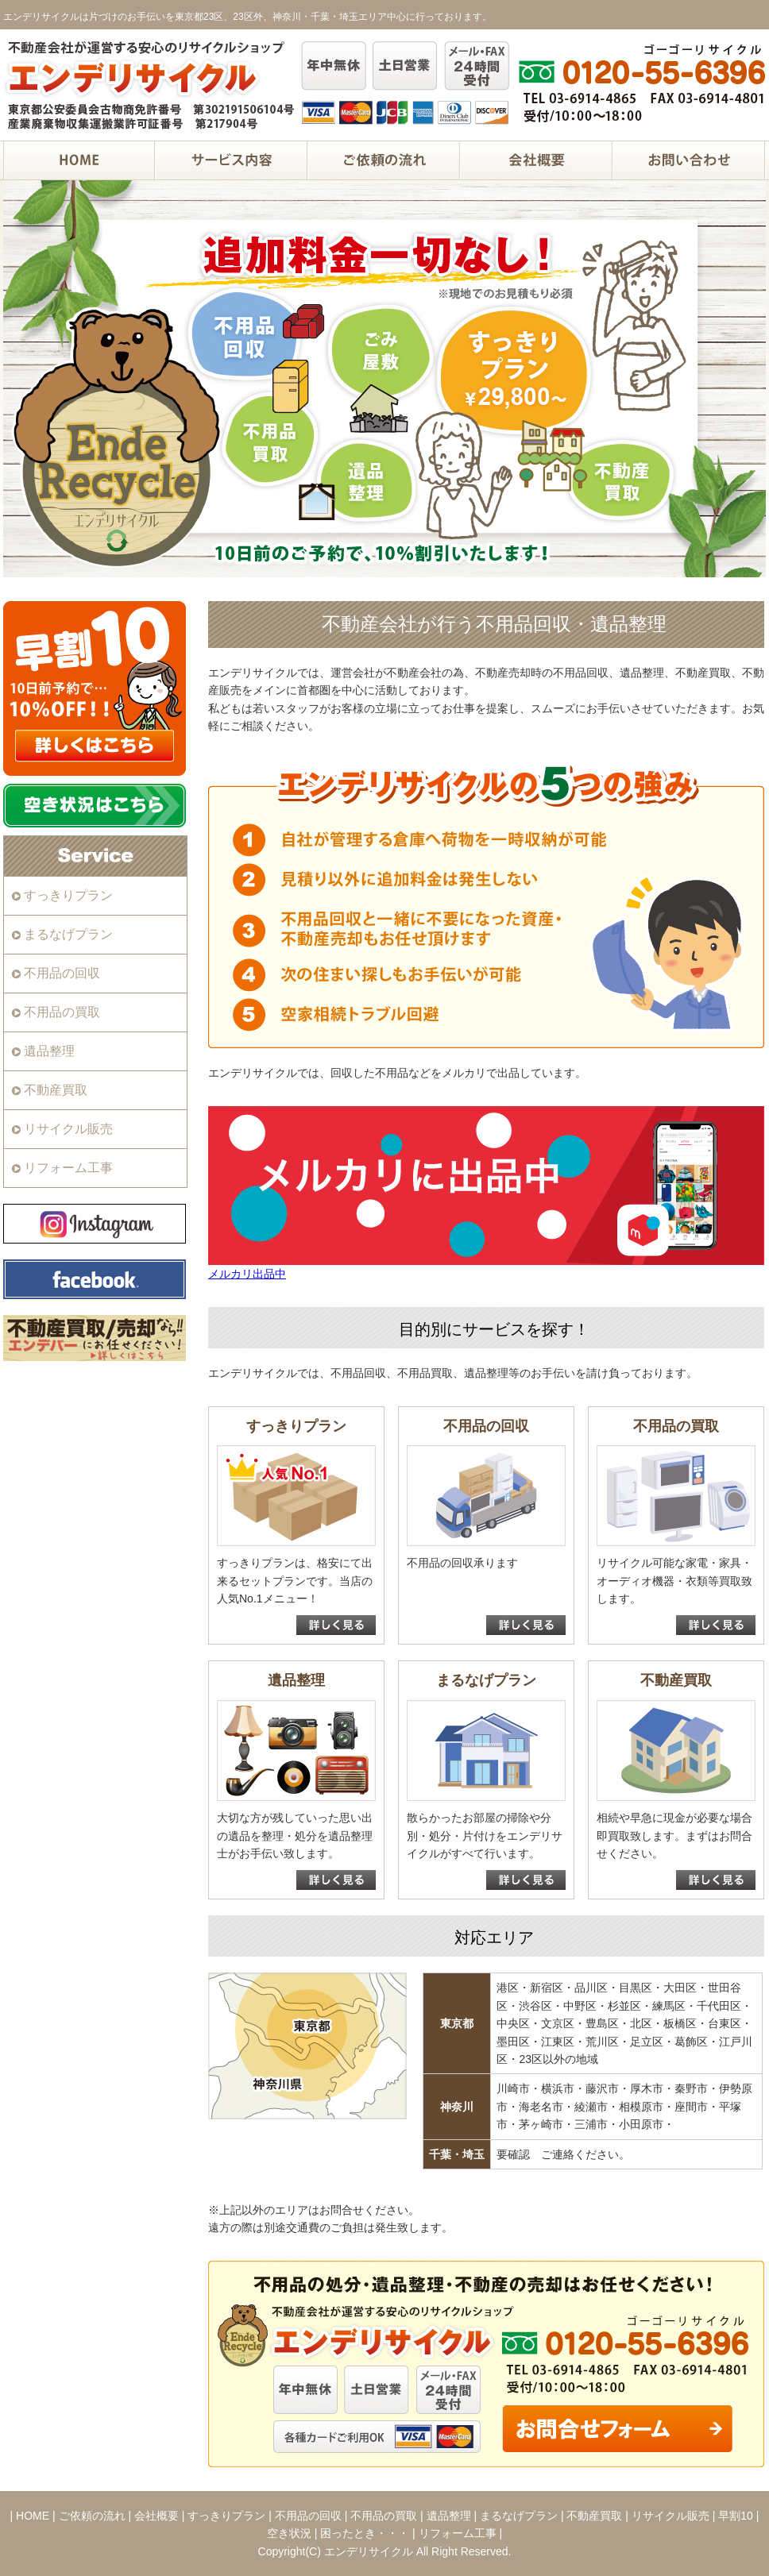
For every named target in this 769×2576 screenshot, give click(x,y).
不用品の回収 (62, 973)
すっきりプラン (68, 895)
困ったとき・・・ (364, 2533)
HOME (32, 2515)
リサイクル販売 (68, 1129)
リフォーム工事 (68, 1167)
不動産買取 (55, 1090)
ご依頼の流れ (92, 2515)
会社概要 (156, 2515)
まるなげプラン (68, 934)
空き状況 (289, 2533)
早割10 (735, 2515)
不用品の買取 (62, 1012)
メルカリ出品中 (247, 1273)
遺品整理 (49, 1051)
